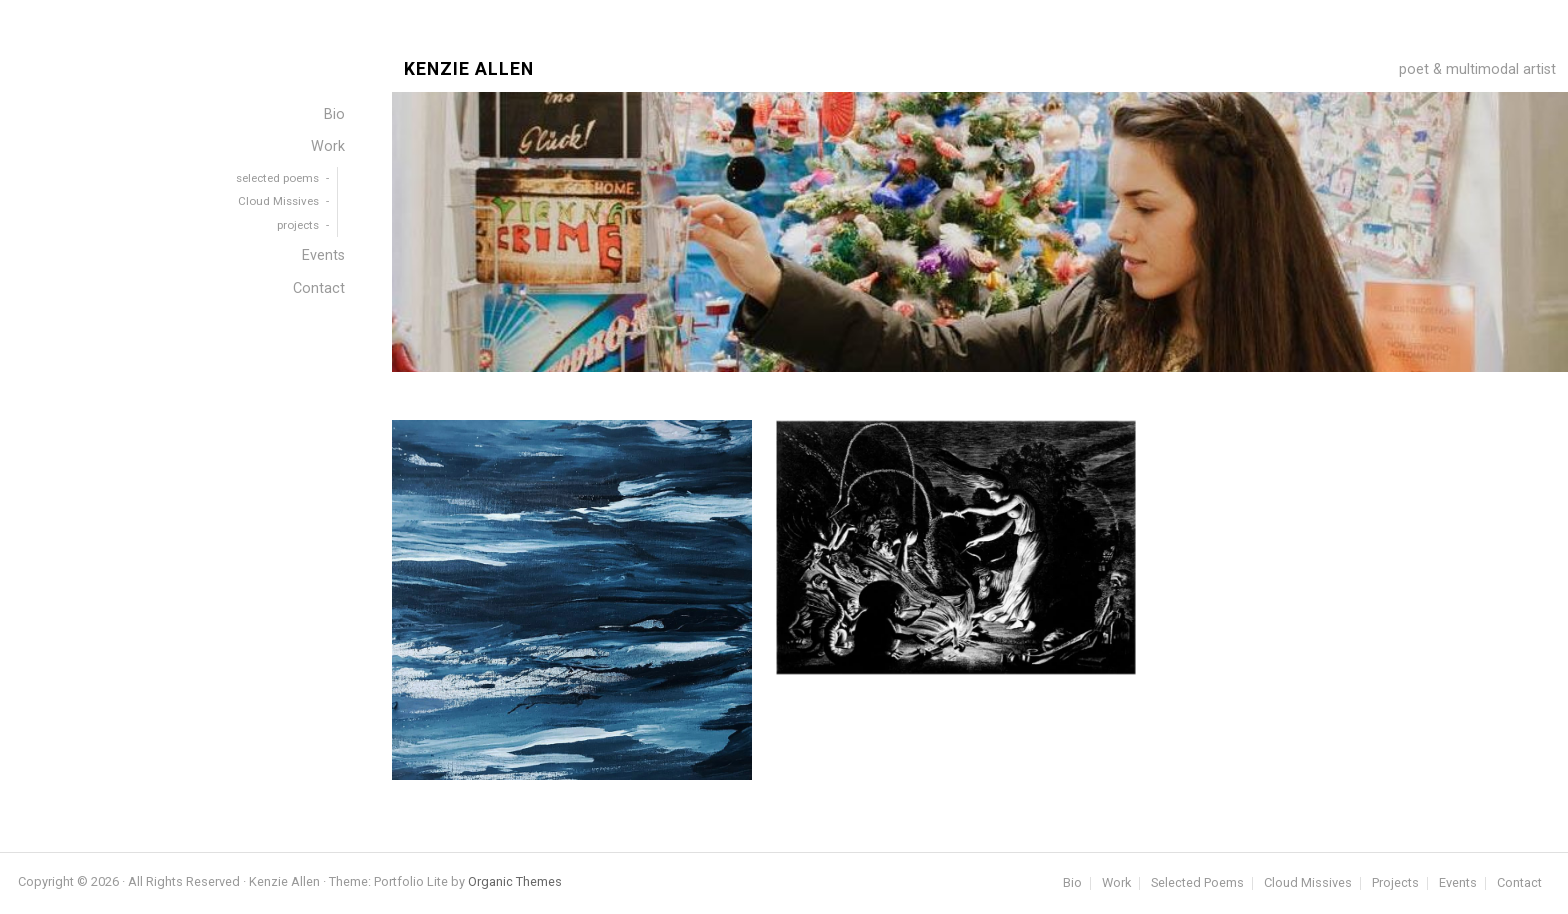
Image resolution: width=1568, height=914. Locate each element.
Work (1116, 883)
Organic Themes (515, 881)
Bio (1072, 883)
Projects (1395, 883)
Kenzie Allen (469, 69)
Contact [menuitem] (319, 288)
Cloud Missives (1308, 883)
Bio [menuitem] (334, 114)
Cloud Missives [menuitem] (278, 201)
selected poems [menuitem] (277, 178)
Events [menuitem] (323, 255)
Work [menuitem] (328, 146)
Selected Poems (1197, 883)
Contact (1519, 883)
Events (1458, 883)
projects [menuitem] (298, 225)
